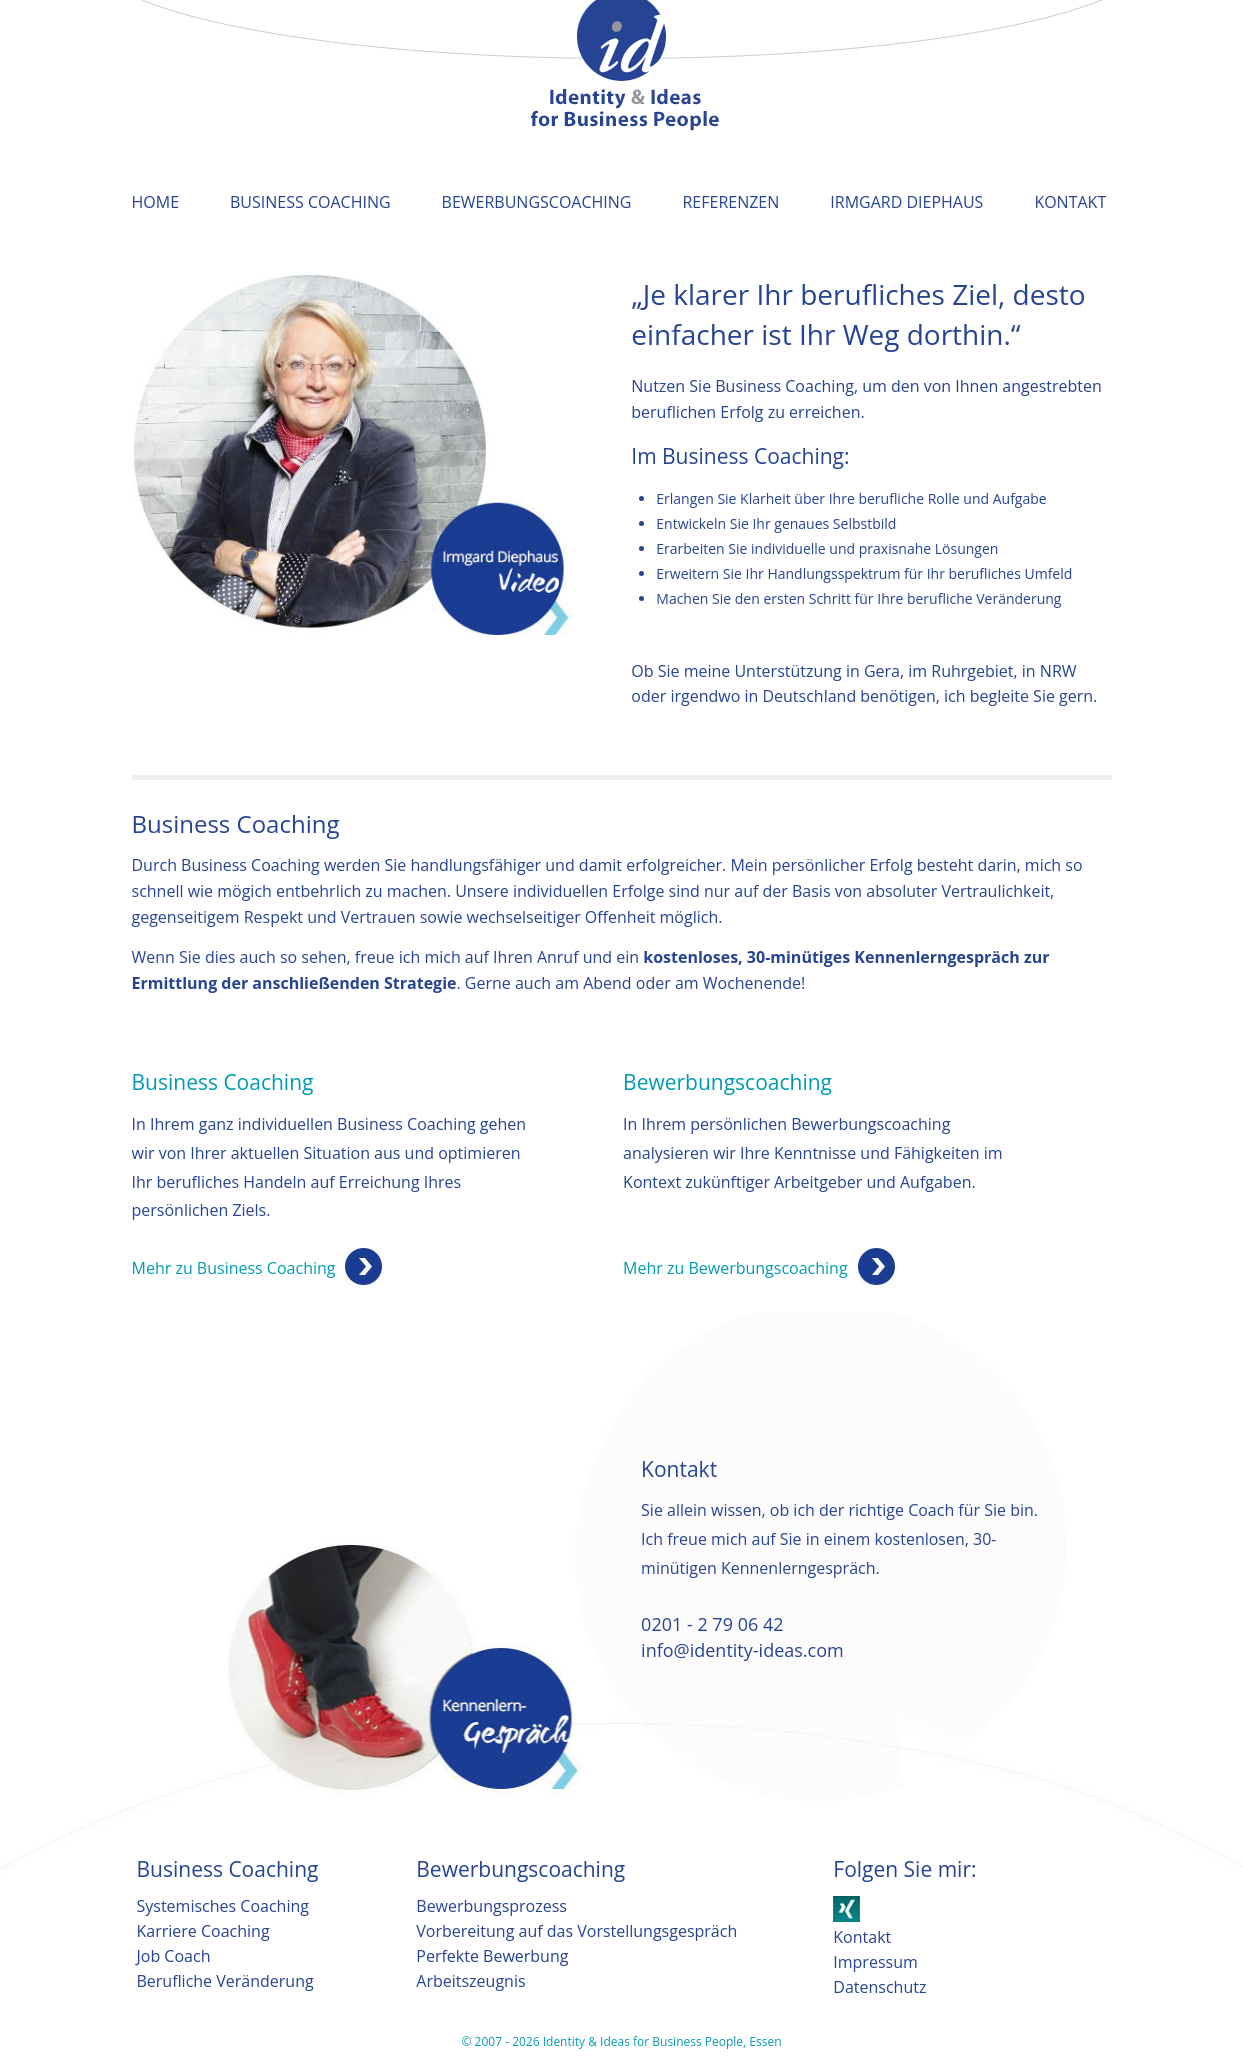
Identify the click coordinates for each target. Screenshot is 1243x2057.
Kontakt (1070, 202)
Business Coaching (310, 202)
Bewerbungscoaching (537, 202)
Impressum (875, 1962)
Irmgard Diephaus (906, 202)
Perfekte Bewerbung (492, 1956)
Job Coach (174, 1956)
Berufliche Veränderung (225, 1981)
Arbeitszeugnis (470, 1981)
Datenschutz (879, 1987)
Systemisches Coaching (223, 1906)
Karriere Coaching (203, 1931)
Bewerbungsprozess (491, 1906)
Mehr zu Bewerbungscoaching (735, 1268)
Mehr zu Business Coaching (234, 1268)
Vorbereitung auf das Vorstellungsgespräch (576, 1931)
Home (156, 202)
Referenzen (730, 202)
